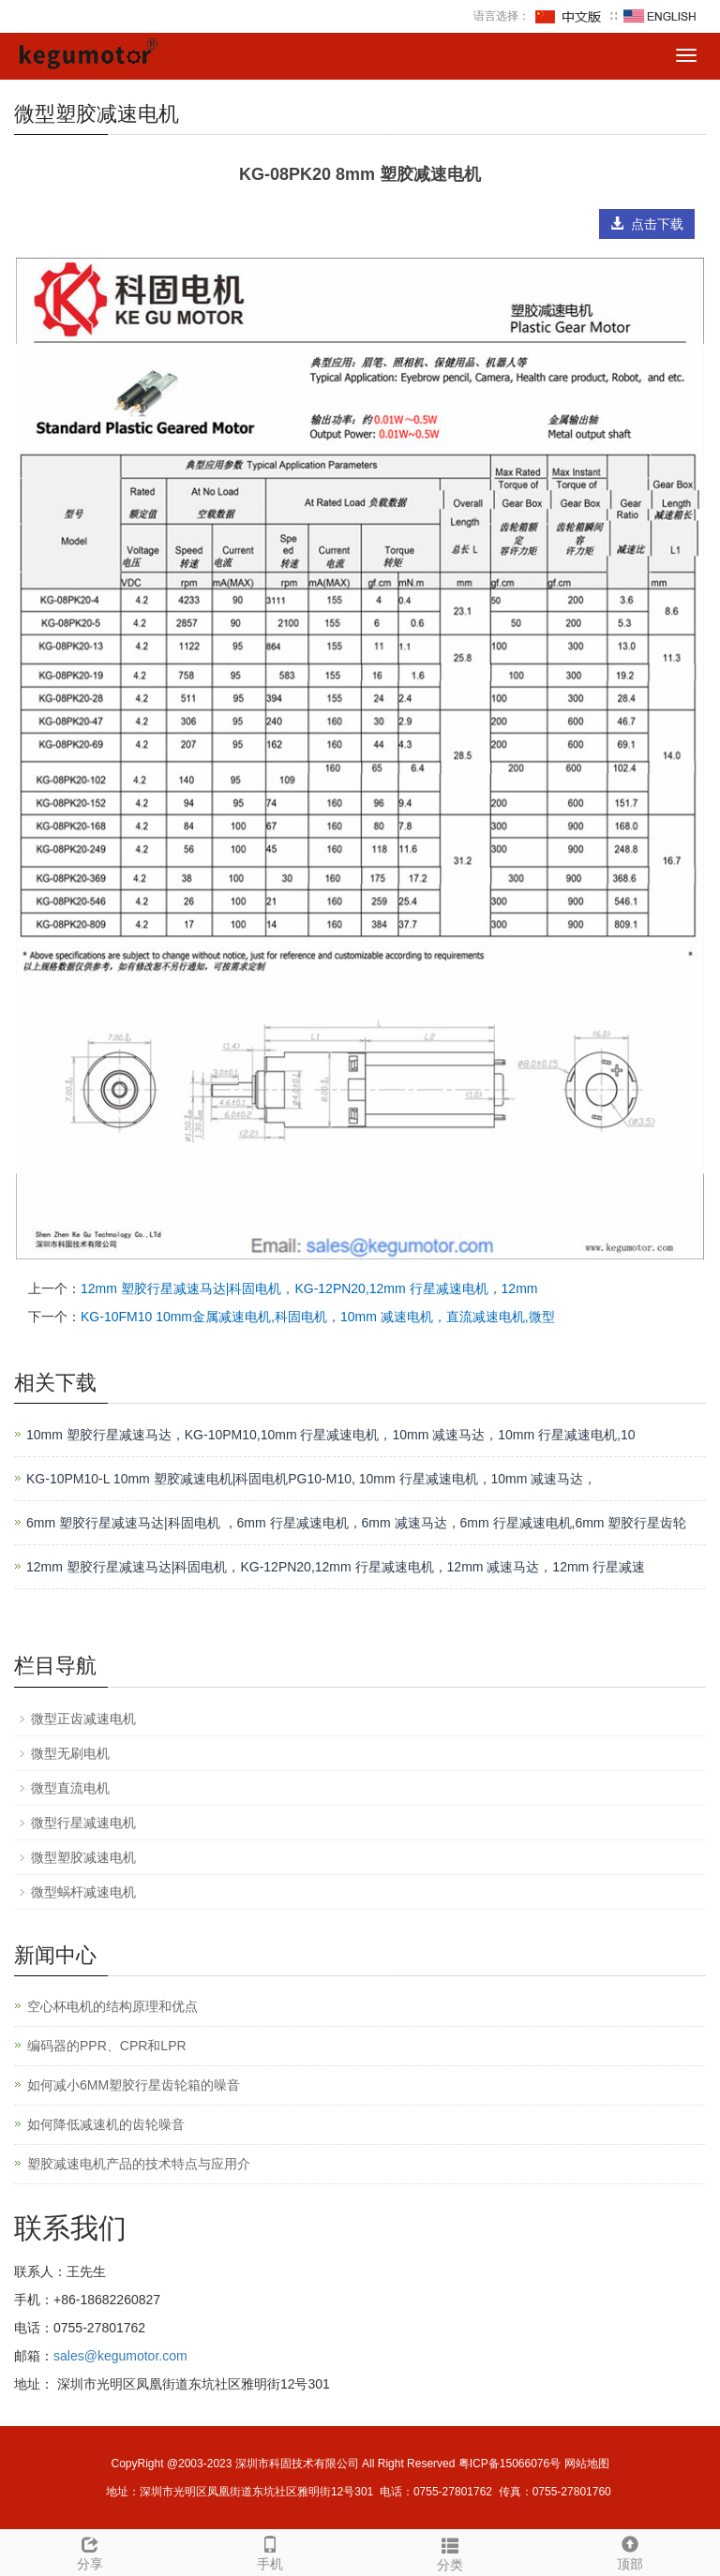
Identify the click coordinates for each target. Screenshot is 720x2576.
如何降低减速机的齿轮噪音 (106, 2124)
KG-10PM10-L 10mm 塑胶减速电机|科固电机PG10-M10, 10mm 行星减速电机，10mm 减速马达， (311, 1478)
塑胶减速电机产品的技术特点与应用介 (138, 2163)
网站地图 (586, 2463)
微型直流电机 (70, 1787)
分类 (450, 2551)
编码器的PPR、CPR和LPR (107, 2045)
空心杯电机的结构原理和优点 (112, 2006)
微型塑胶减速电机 (83, 1857)
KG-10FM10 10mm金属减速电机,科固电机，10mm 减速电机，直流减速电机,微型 (318, 1316)
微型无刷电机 (70, 1753)
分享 (90, 2550)
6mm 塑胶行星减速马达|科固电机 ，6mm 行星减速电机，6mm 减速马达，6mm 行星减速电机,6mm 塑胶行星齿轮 (356, 1522)
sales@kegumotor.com (120, 2355)
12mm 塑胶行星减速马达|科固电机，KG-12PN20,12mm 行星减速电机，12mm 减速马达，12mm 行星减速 (335, 1566)
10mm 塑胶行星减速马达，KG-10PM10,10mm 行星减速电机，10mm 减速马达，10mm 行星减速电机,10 (331, 1434)
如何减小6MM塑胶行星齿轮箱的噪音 (133, 2084)
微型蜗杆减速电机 (83, 1891)
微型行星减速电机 (83, 1822)
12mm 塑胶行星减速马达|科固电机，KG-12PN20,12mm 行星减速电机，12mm (309, 1288)
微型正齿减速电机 (83, 1718)
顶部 (630, 2550)
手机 (270, 2550)
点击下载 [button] (646, 223)
